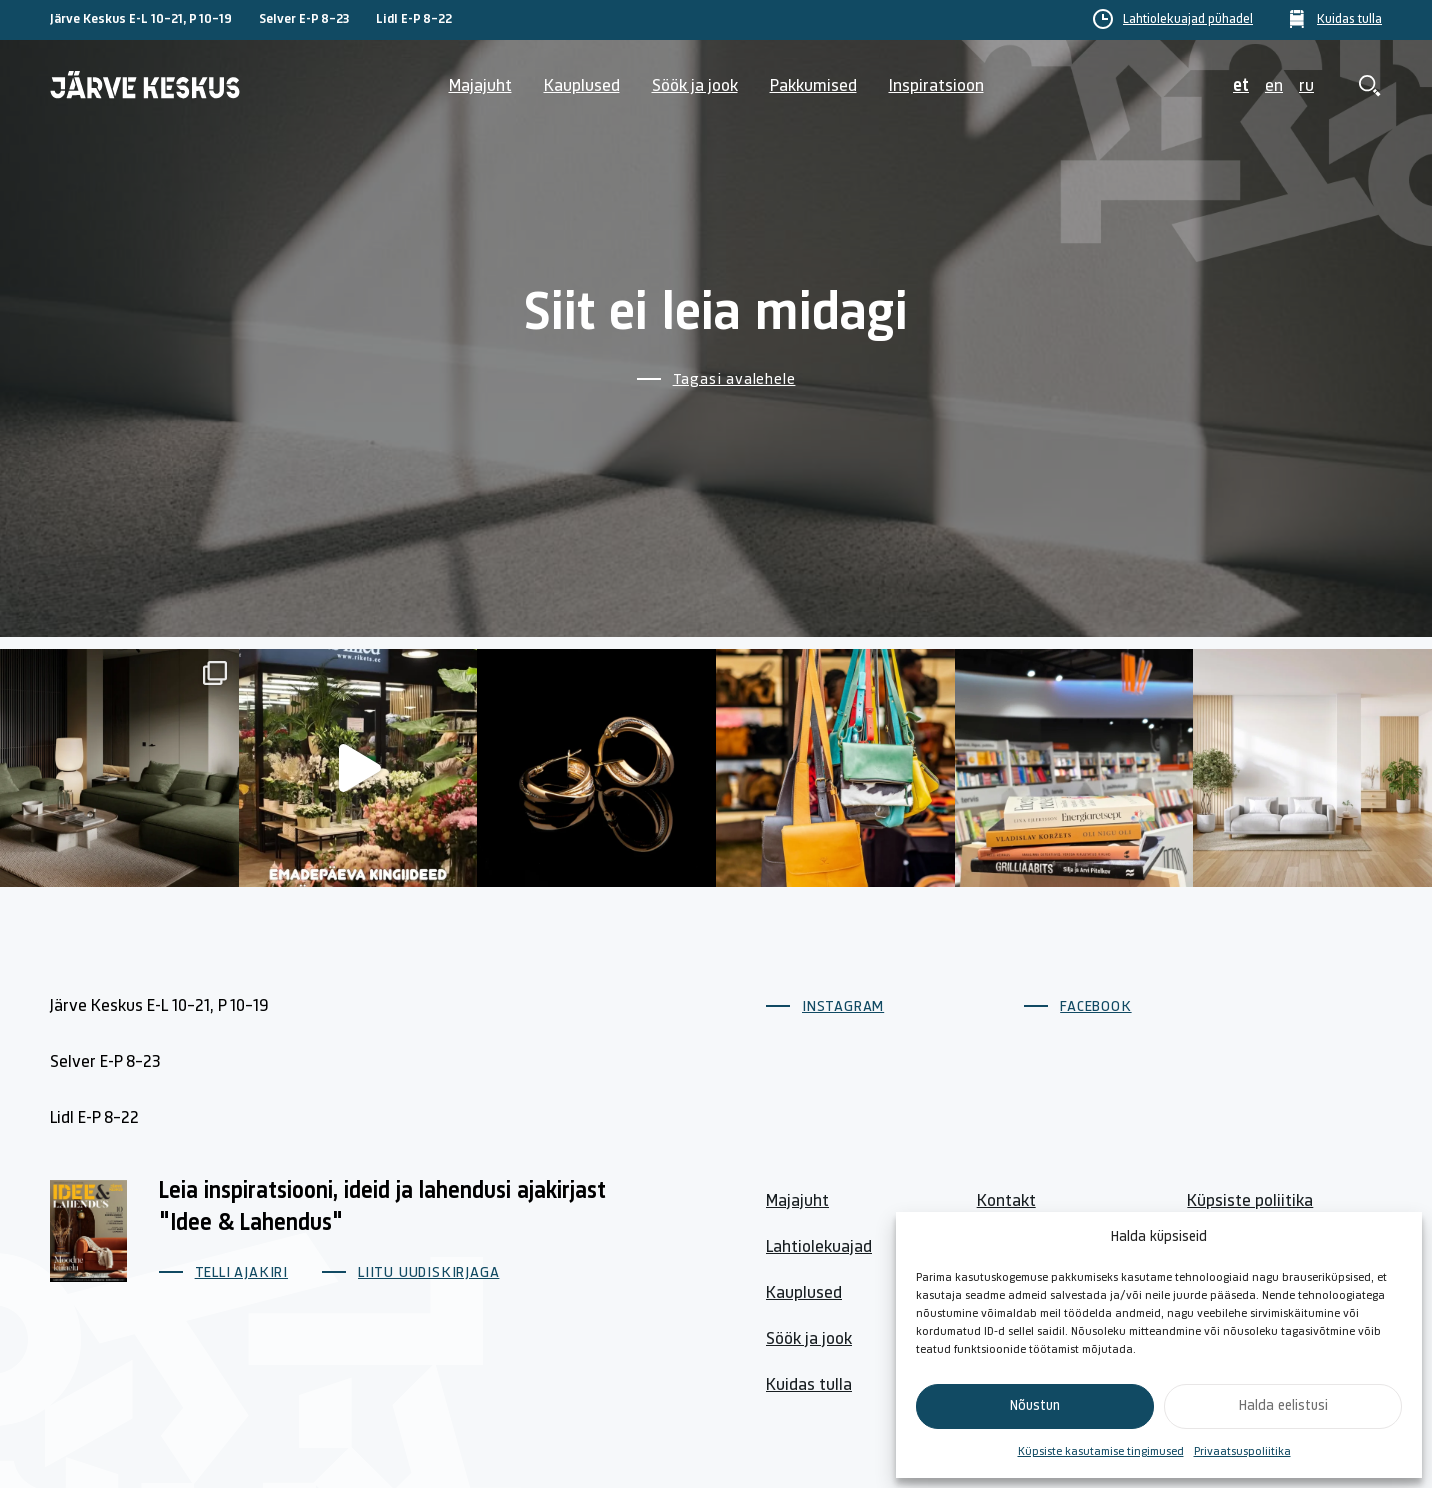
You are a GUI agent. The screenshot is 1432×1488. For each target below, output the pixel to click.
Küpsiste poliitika (1250, 1201)
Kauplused (582, 86)
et (1241, 86)
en (1274, 86)
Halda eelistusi (1283, 1406)
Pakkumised (813, 86)
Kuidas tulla (1349, 20)
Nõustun (1035, 1406)
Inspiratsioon (936, 86)
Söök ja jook (695, 86)
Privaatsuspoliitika (1242, 1452)
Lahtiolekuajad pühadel (1188, 20)
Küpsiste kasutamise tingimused (1101, 1452)
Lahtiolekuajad (819, 1247)
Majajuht (480, 86)
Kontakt (1006, 1201)
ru (1306, 86)
